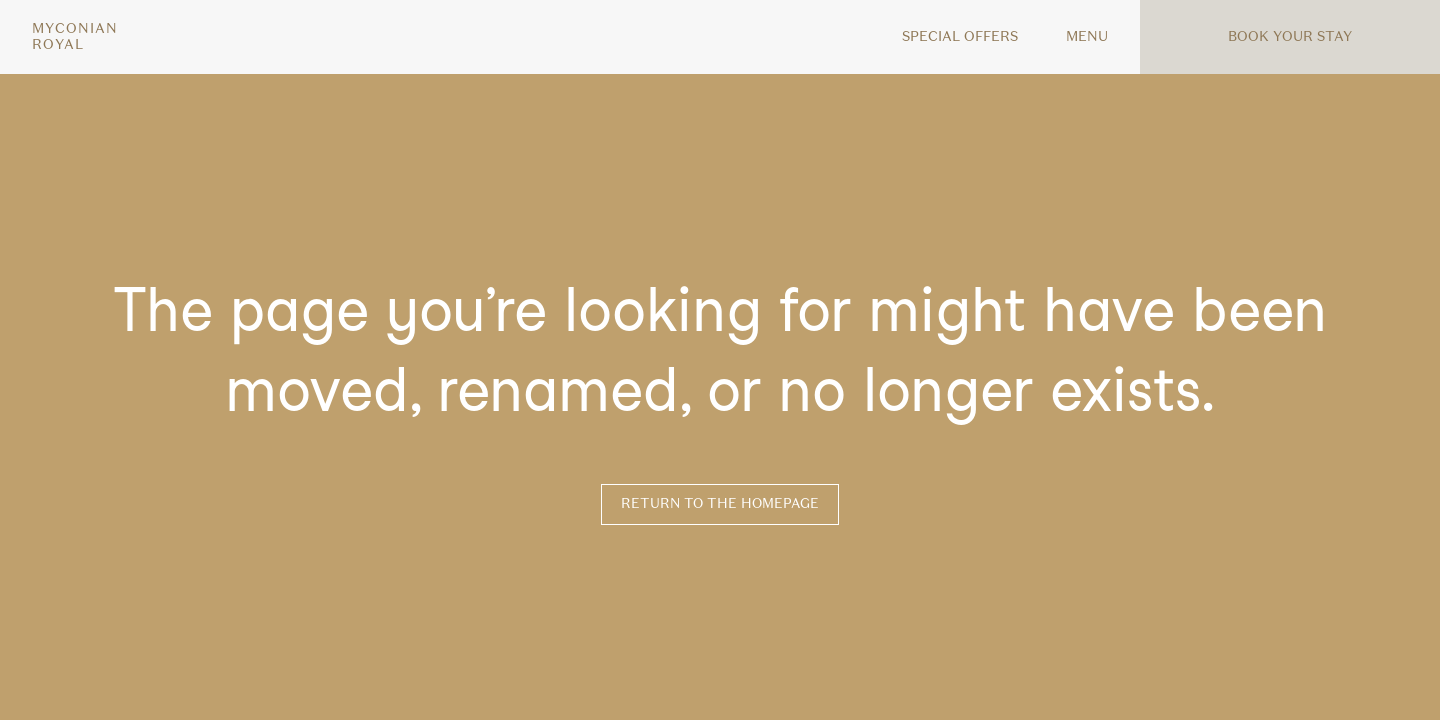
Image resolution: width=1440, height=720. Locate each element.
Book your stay (1290, 36)
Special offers (960, 36)
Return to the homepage (720, 503)
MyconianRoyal (75, 37)
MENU (1087, 36)
